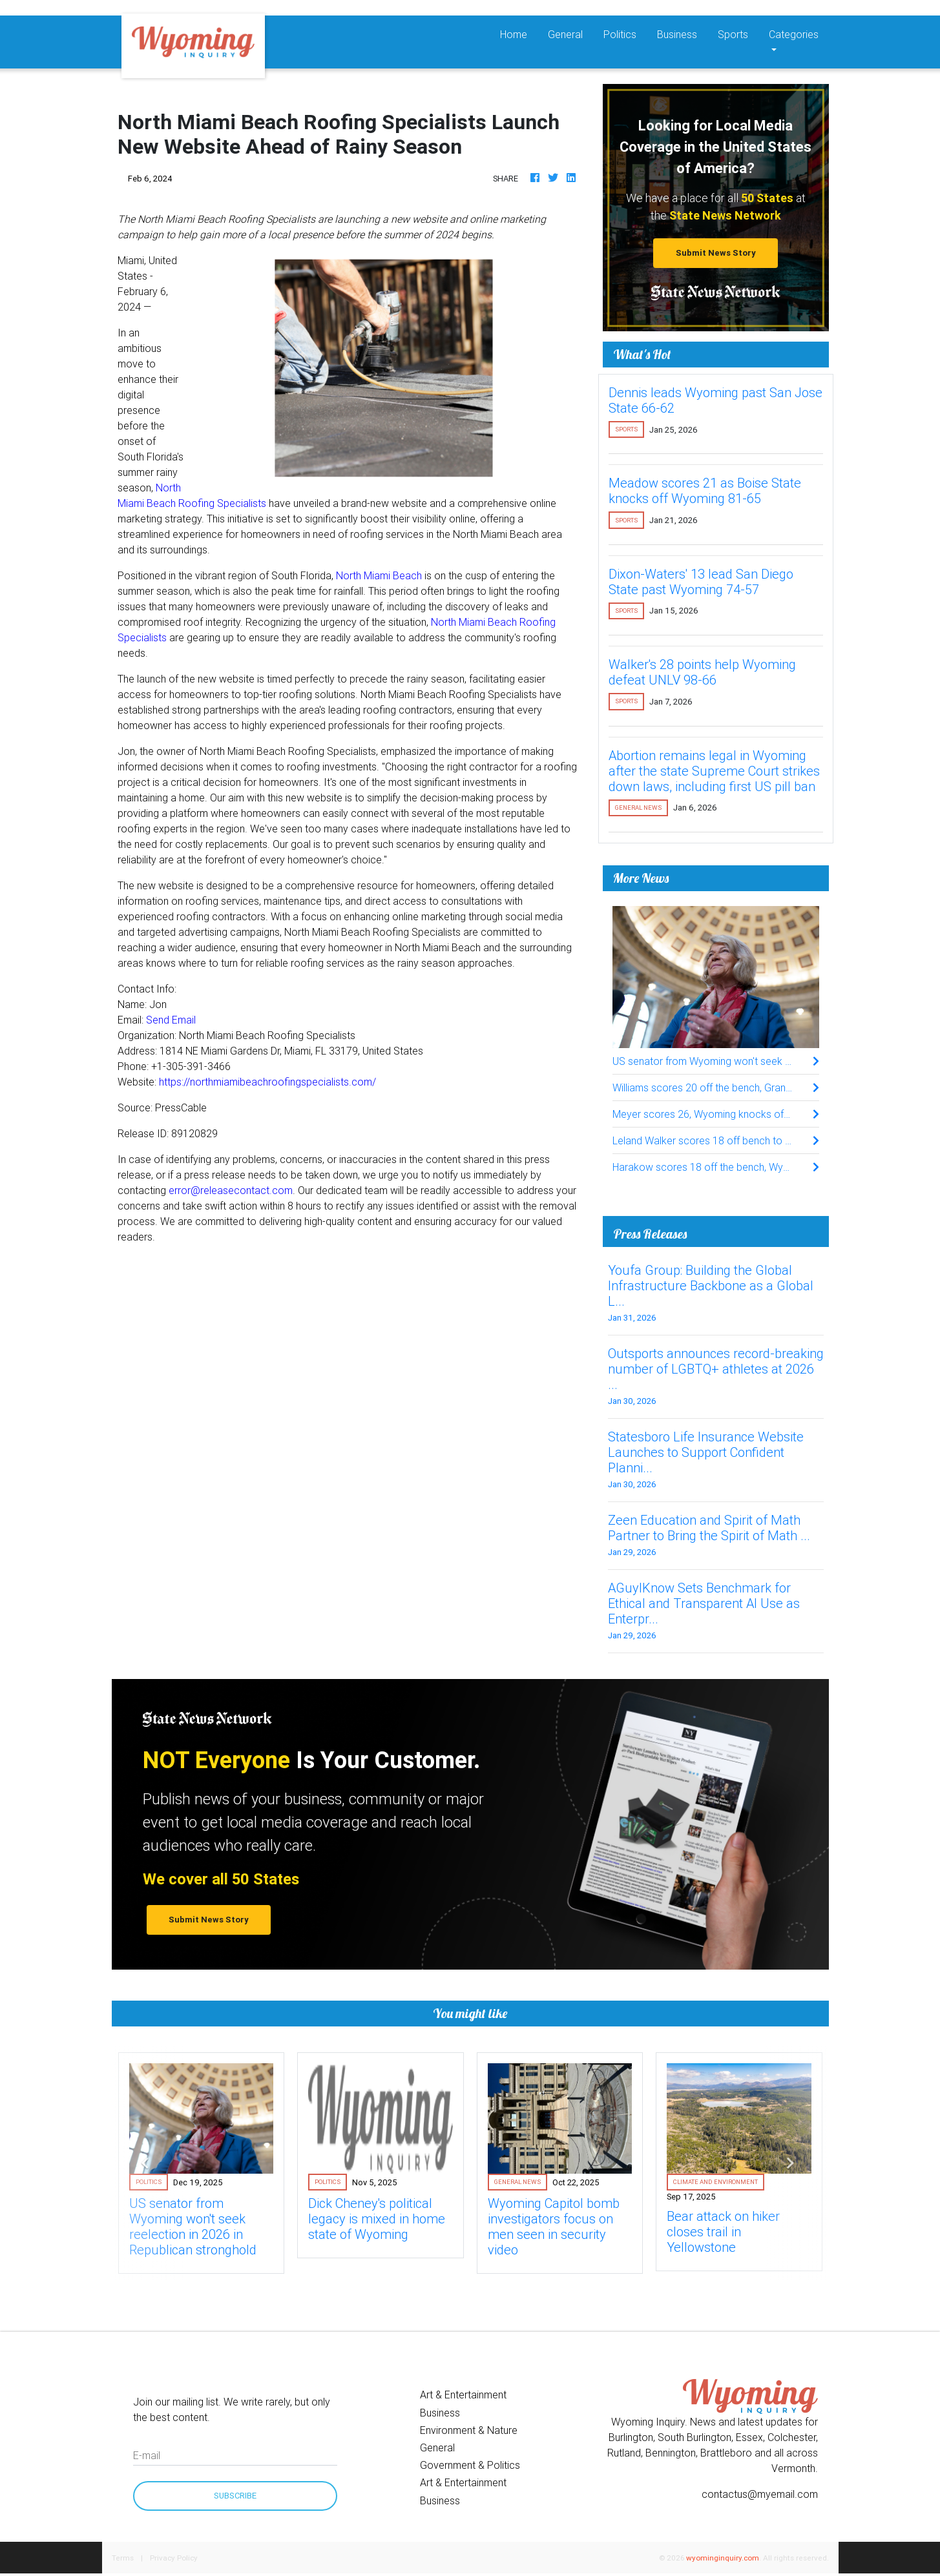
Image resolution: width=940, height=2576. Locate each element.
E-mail (146, 2455)
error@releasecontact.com (231, 1190)
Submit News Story (716, 252)
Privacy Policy (174, 2557)
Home (519, 33)
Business (677, 34)
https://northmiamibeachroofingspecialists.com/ (267, 1081)
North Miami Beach (379, 575)
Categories (794, 34)
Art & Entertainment (463, 2394)
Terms (123, 2557)
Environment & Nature (468, 2430)
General (565, 34)
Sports (733, 34)
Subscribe (235, 2495)
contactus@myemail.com (760, 2494)
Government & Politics (470, 2464)
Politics (619, 34)
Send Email (171, 1019)
